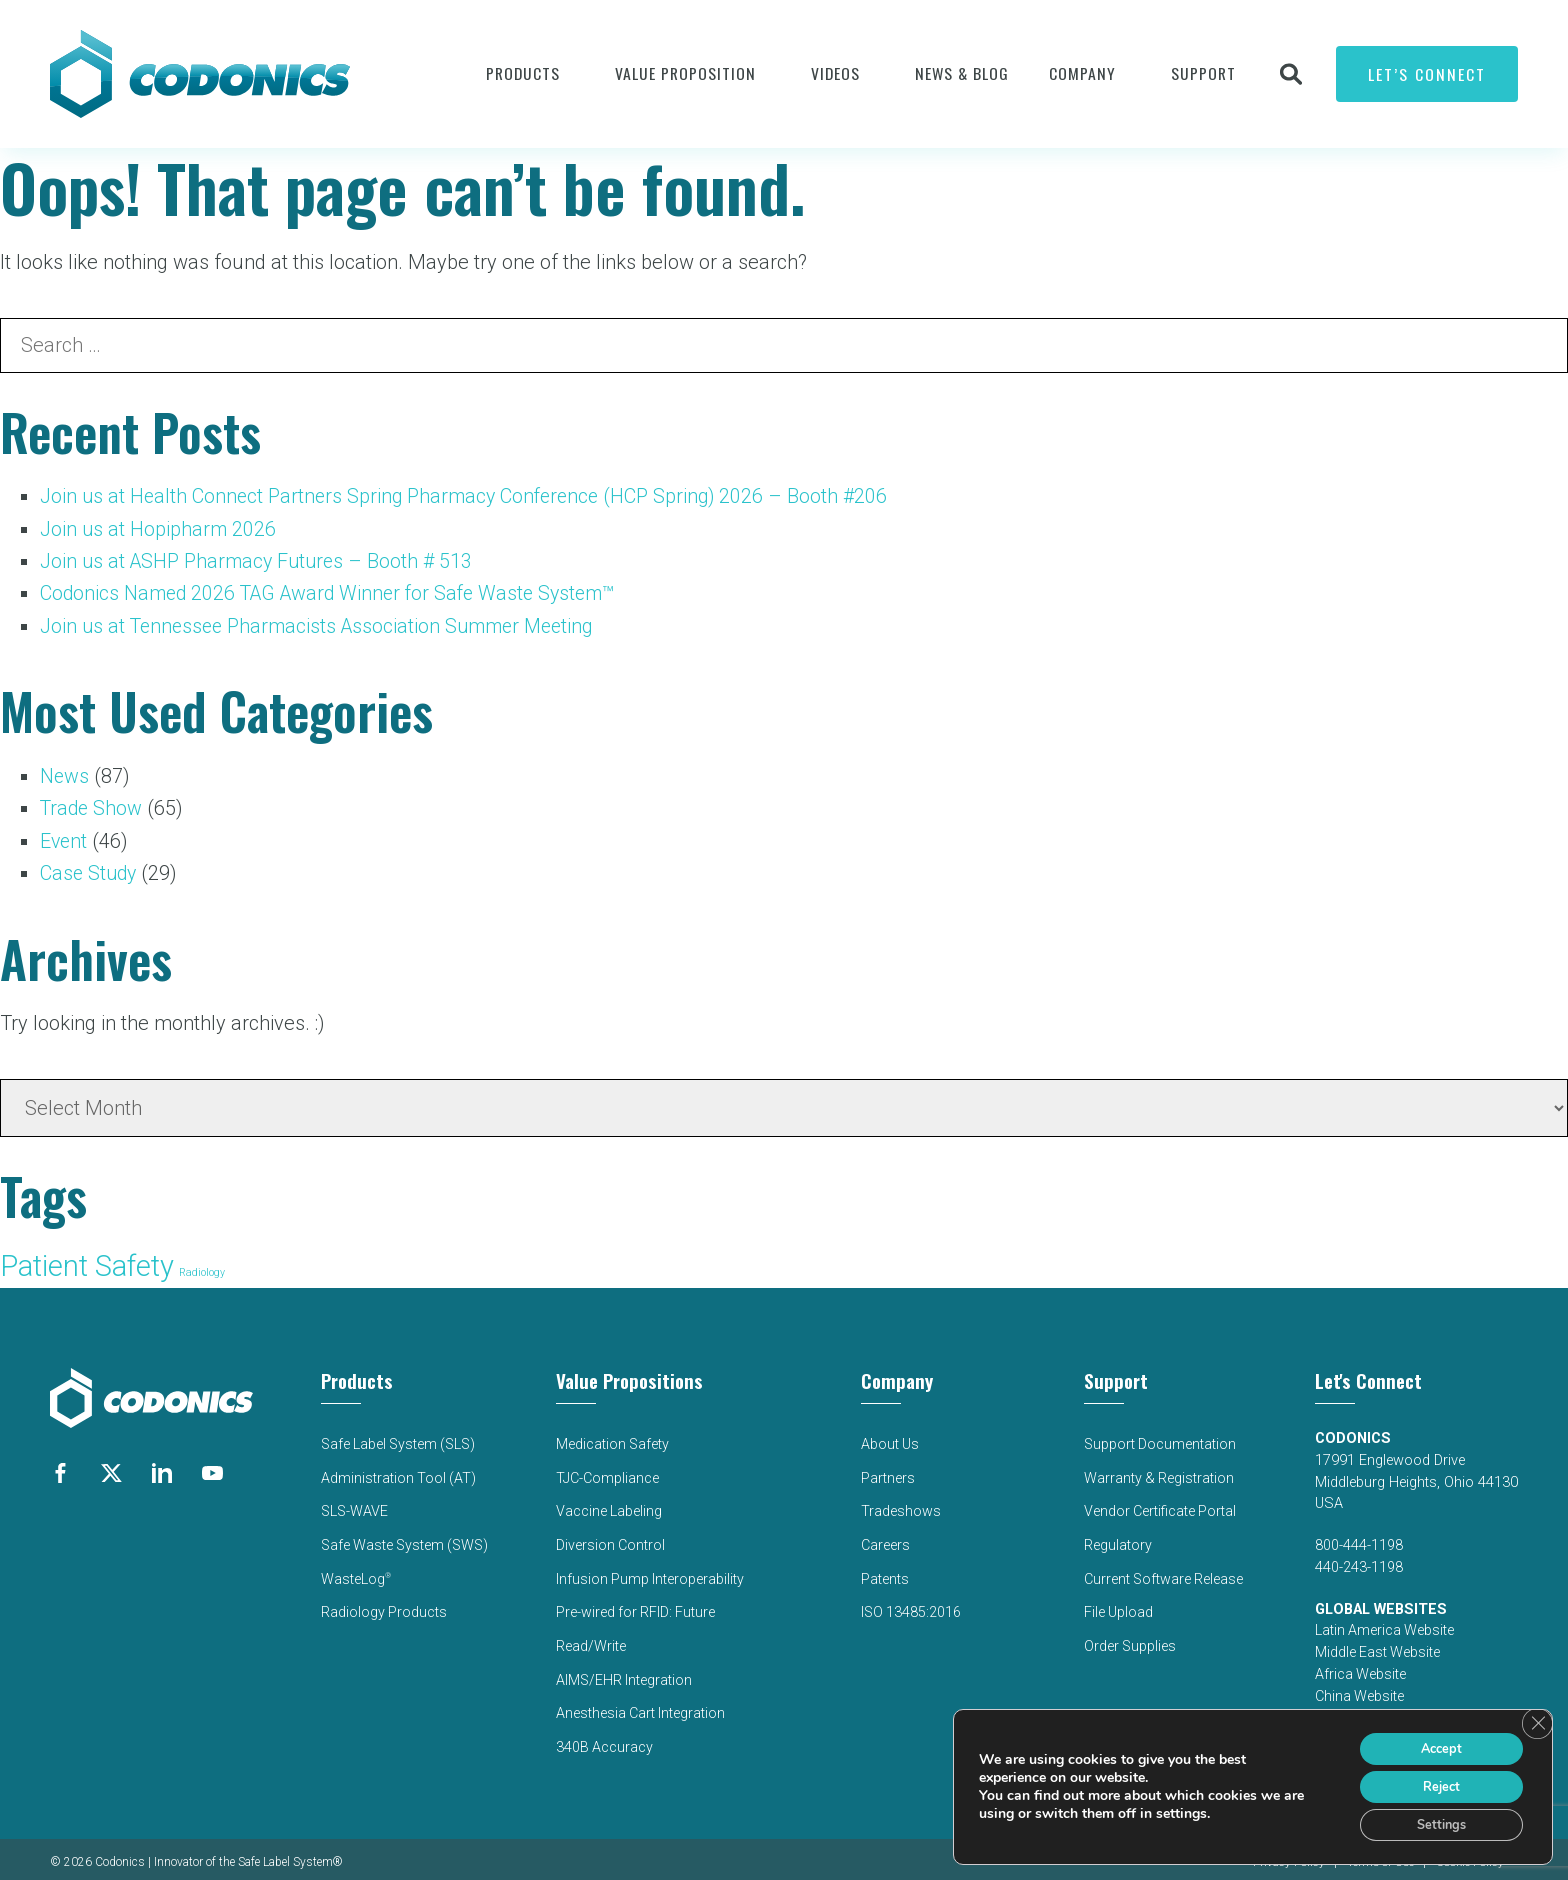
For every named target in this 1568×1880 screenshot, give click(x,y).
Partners (887, 1472)
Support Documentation (1159, 1439)
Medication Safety (613, 1439)
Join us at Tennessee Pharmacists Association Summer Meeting (324, 624)
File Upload (1117, 1602)
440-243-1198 (1359, 1563)
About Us (889, 1439)
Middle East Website (1378, 1648)
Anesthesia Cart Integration (642, 1700)
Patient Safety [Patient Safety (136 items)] (87, 1262)
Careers (885, 1537)
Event (64, 838)
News (65, 774)
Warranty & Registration (1158, 1472)
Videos (835, 73)
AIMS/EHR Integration (625, 1668)
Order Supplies (1129, 1635)
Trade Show (92, 806)
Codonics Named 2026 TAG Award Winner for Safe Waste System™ (336, 592)
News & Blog (962, 73)
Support (1203, 73)
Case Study (90, 870)
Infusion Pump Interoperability (651, 1570)
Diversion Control (611, 1537)
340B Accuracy (605, 1733)
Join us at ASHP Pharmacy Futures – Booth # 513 (260, 560)
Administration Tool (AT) (396, 1472)
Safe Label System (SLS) (398, 1439)
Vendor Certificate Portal (1160, 1504)
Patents (884, 1570)
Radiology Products (381, 1602)
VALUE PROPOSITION (685, 73)
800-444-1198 (1359, 1541)
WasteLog (353, 1570)
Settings (1432, 1822)
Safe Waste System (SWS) (405, 1537)
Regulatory (1116, 1537)
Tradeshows (900, 1504)
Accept (1432, 1738)
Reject (1432, 1780)
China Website (1360, 1692)
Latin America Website (1385, 1626)
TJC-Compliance (608, 1472)
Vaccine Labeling (609, 1504)
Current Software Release (1163, 1570)
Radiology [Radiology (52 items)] (202, 1268)
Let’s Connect (1427, 74)
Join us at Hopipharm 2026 (159, 528)
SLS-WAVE (352, 1504)
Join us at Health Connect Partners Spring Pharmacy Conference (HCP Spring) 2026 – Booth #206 (470, 496)
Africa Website (1361, 1670)
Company (1082, 73)
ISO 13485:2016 (911, 1602)
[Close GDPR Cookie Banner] (1535, 1714)
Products (523, 73)
